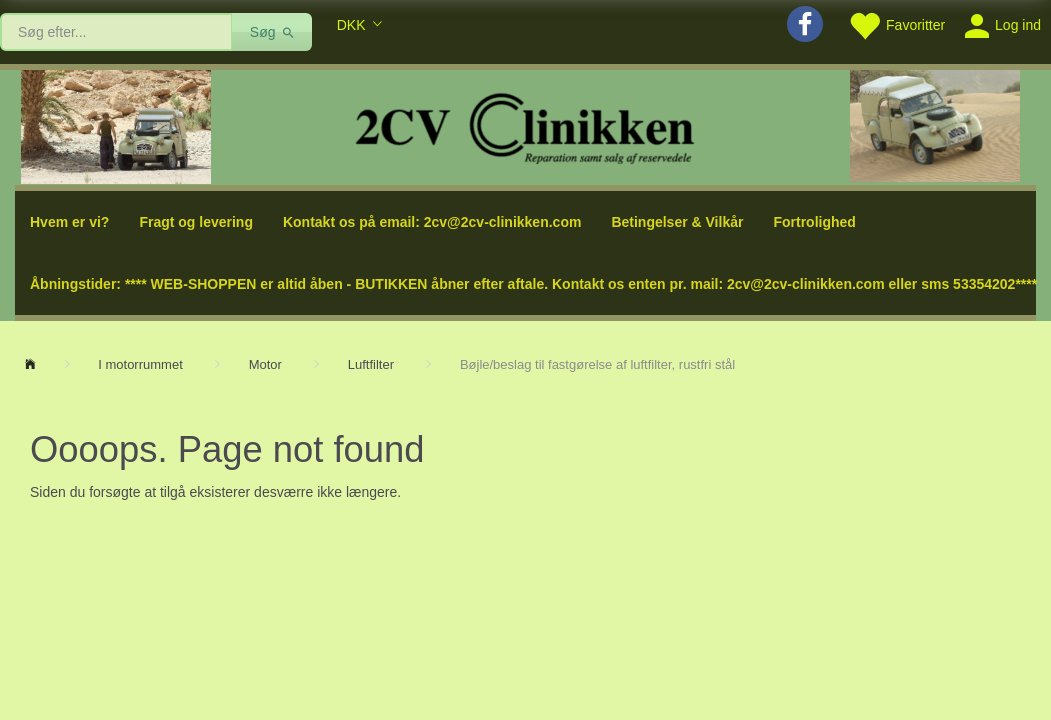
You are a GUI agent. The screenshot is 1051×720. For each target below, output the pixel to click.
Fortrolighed (814, 222)
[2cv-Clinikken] (525, 125)
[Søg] (272, 32)
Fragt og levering (196, 222)
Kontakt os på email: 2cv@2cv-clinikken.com (432, 222)
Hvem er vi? (69, 222)
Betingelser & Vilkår (677, 222)
